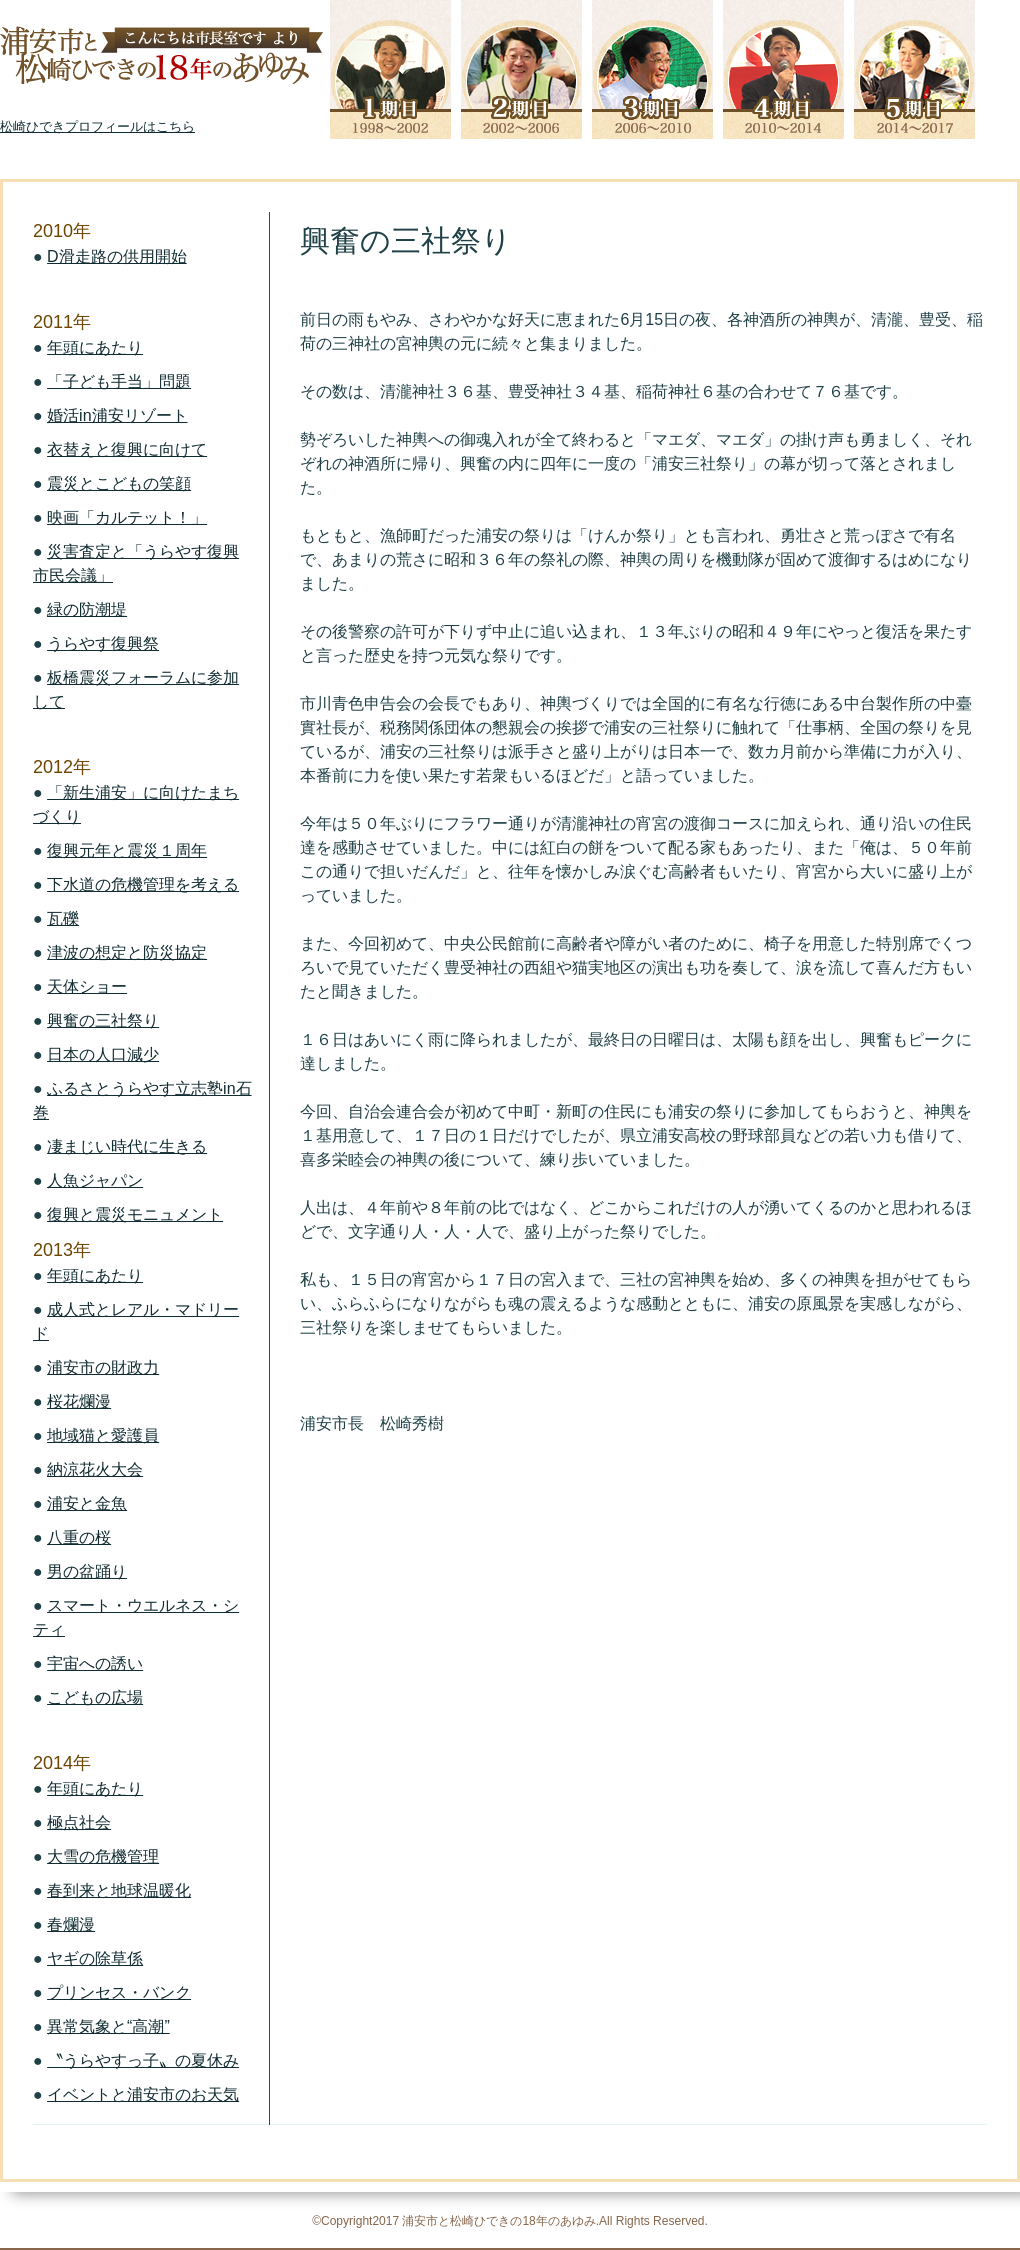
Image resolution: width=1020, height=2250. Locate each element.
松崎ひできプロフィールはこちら (97, 126)
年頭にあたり (95, 347)
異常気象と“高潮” (108, 2026)
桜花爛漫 (79, 1401)
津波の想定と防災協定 (127, 952)
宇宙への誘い (95, 1663)
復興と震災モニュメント (135, 1214)
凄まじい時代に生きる (127, 1146)
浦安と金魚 (87, 1503)
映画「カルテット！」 (127, 517)
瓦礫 (63, 918)
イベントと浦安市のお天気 (143, 2094)
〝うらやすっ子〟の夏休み (143, 2060)
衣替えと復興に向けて (127, 449)
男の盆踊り (87, 1571)
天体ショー (87, 986)
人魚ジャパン (95, 1180)
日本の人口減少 (103, 1054)
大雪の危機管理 (103, 1856)
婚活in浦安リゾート (117, 415)
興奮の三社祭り (103, 1020)
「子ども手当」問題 (119, 381)
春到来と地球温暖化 (119, 1890)
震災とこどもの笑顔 (119, 483)
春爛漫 (71, 1924)
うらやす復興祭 (103, 643)
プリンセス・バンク (119, 1992)
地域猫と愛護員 (103, 1435)
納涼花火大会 (95, 1469)
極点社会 (79, 1822)
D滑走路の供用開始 (117, 256)
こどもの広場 (95, 1697)
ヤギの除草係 (95, 1958)
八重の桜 (79, 1537)
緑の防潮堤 (87, 609)
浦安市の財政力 (103, 1367)
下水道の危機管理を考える (143, 884)
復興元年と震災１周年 (127, 850)
